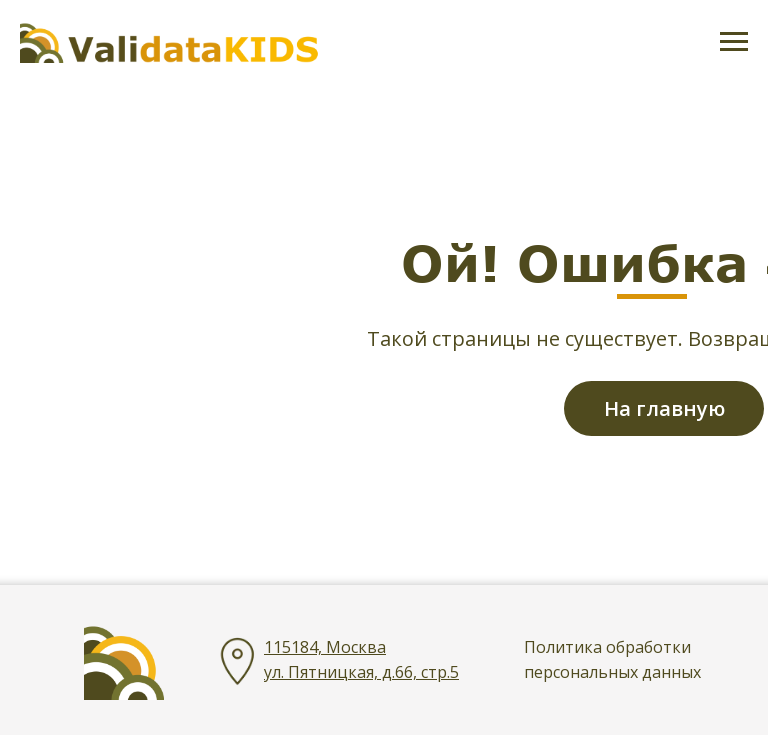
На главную (664, 408)
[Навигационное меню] (734, 42)
